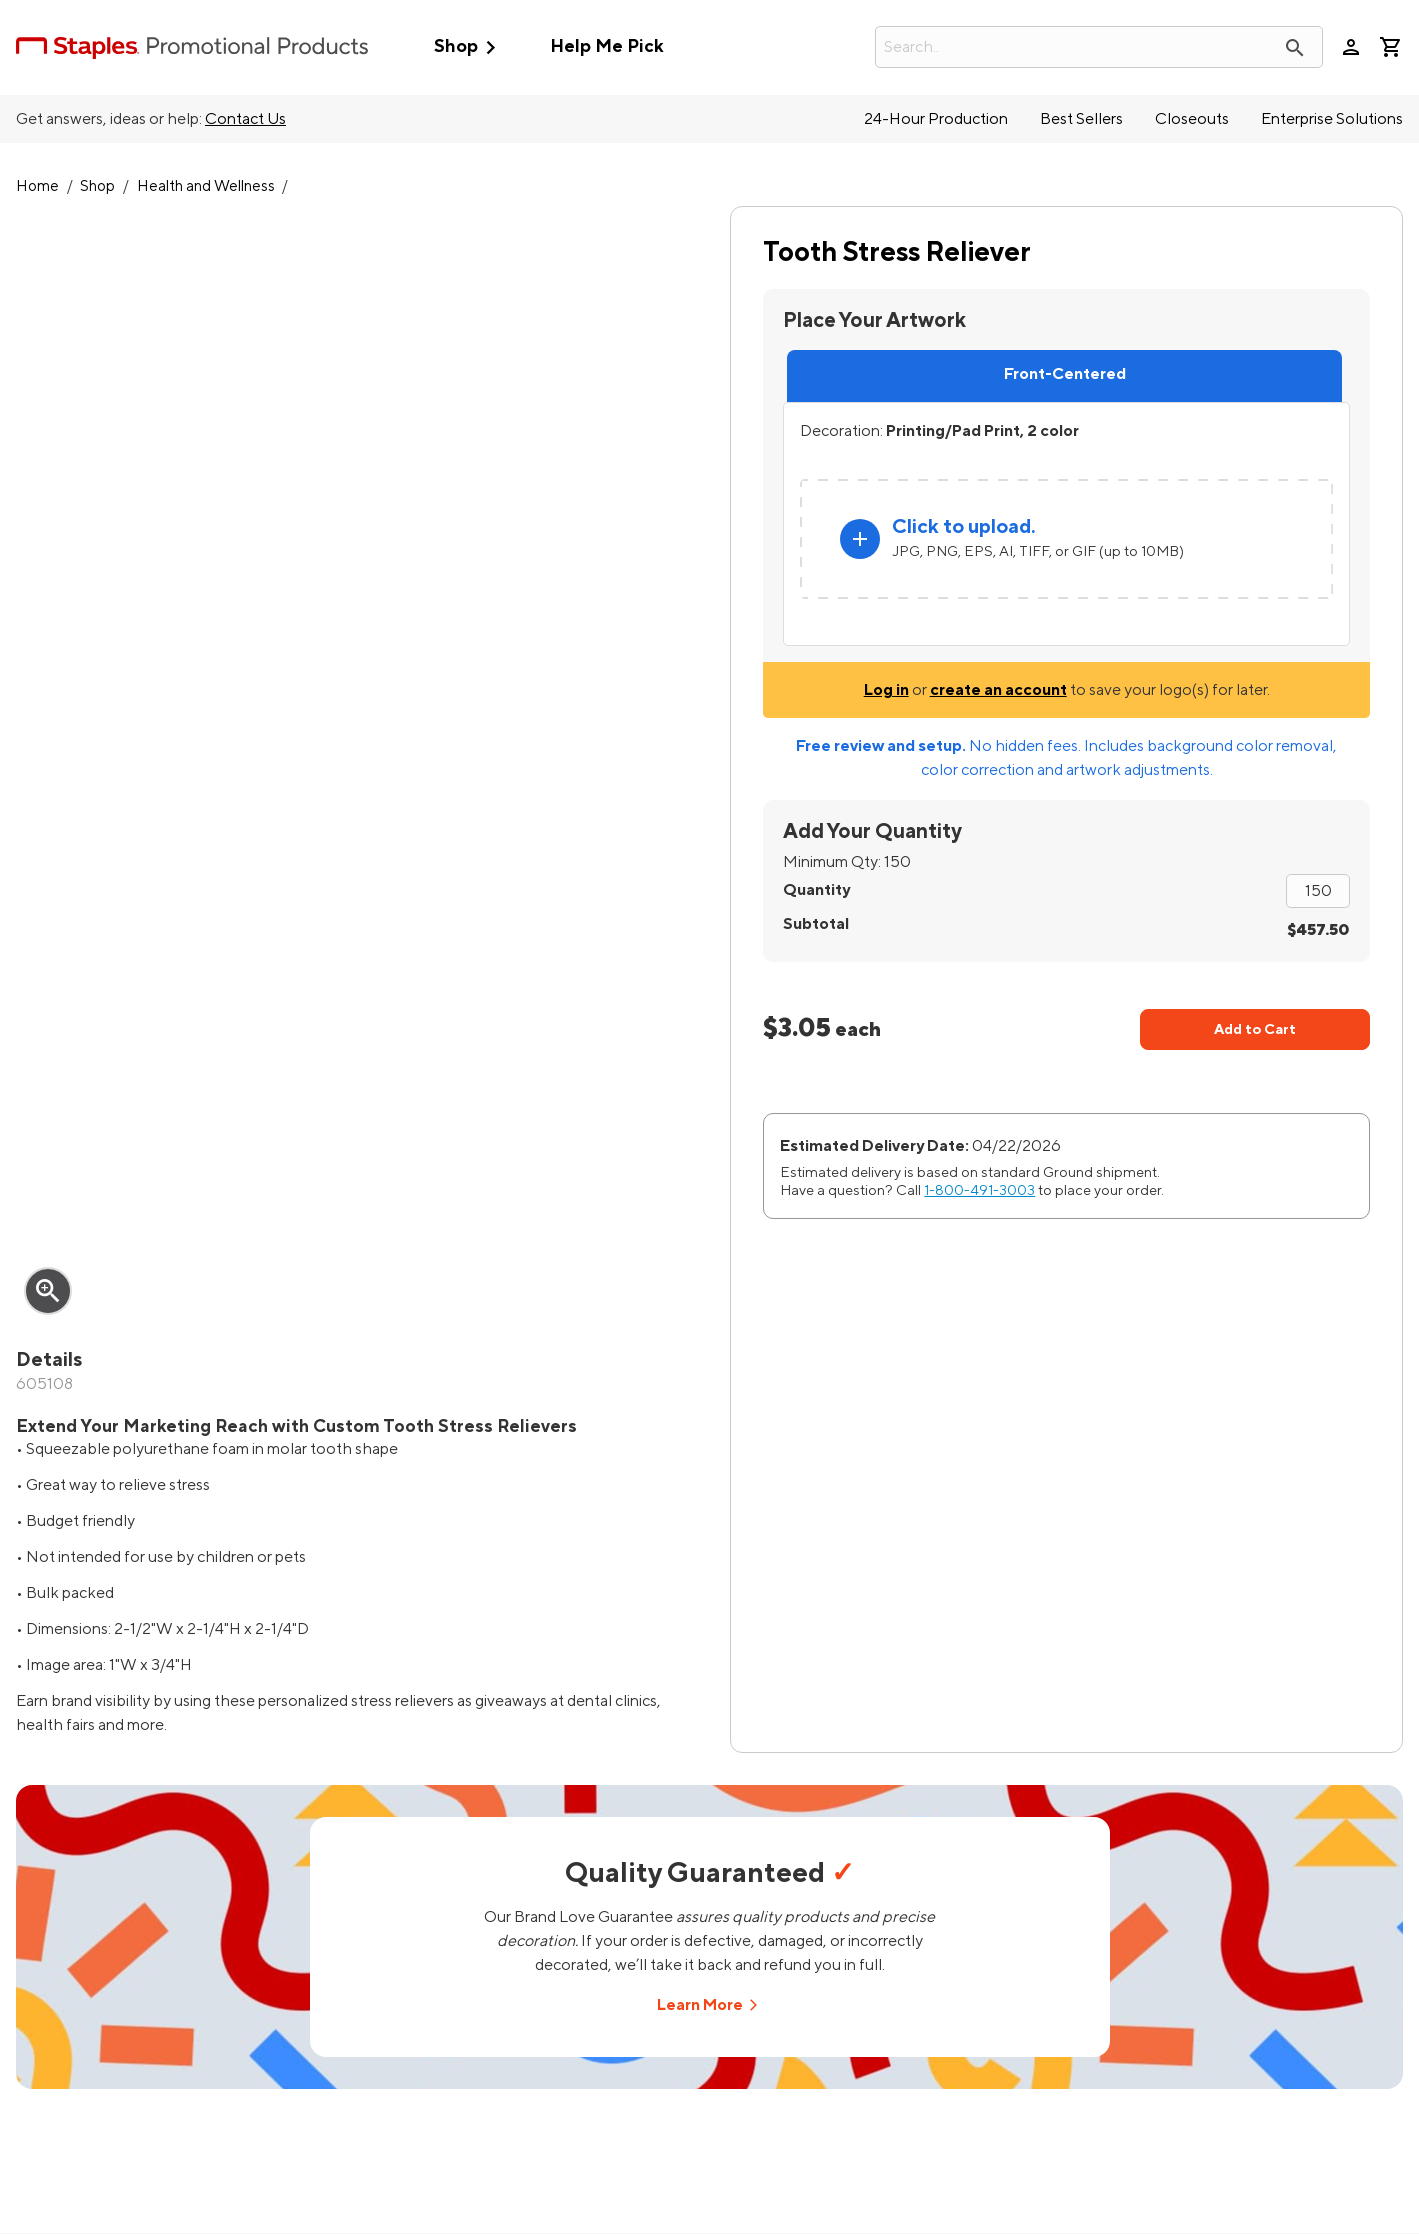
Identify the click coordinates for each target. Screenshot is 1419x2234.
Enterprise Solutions (1332, 119)
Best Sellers (1081, 119)
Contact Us (245, 119)
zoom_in (48, 1291)
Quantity (816, 890)
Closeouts (1192, 119)
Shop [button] (469, 47)
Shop (97, 186)
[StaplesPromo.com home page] (192, 47)
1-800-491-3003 (979, 1190)
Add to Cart (1255, 1029)
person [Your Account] (1351, 47)
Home (37, 186)
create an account (998, 690)
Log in (886, 690)
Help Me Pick (606, 46)
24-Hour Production (936, 119)
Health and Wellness (206, 186)
